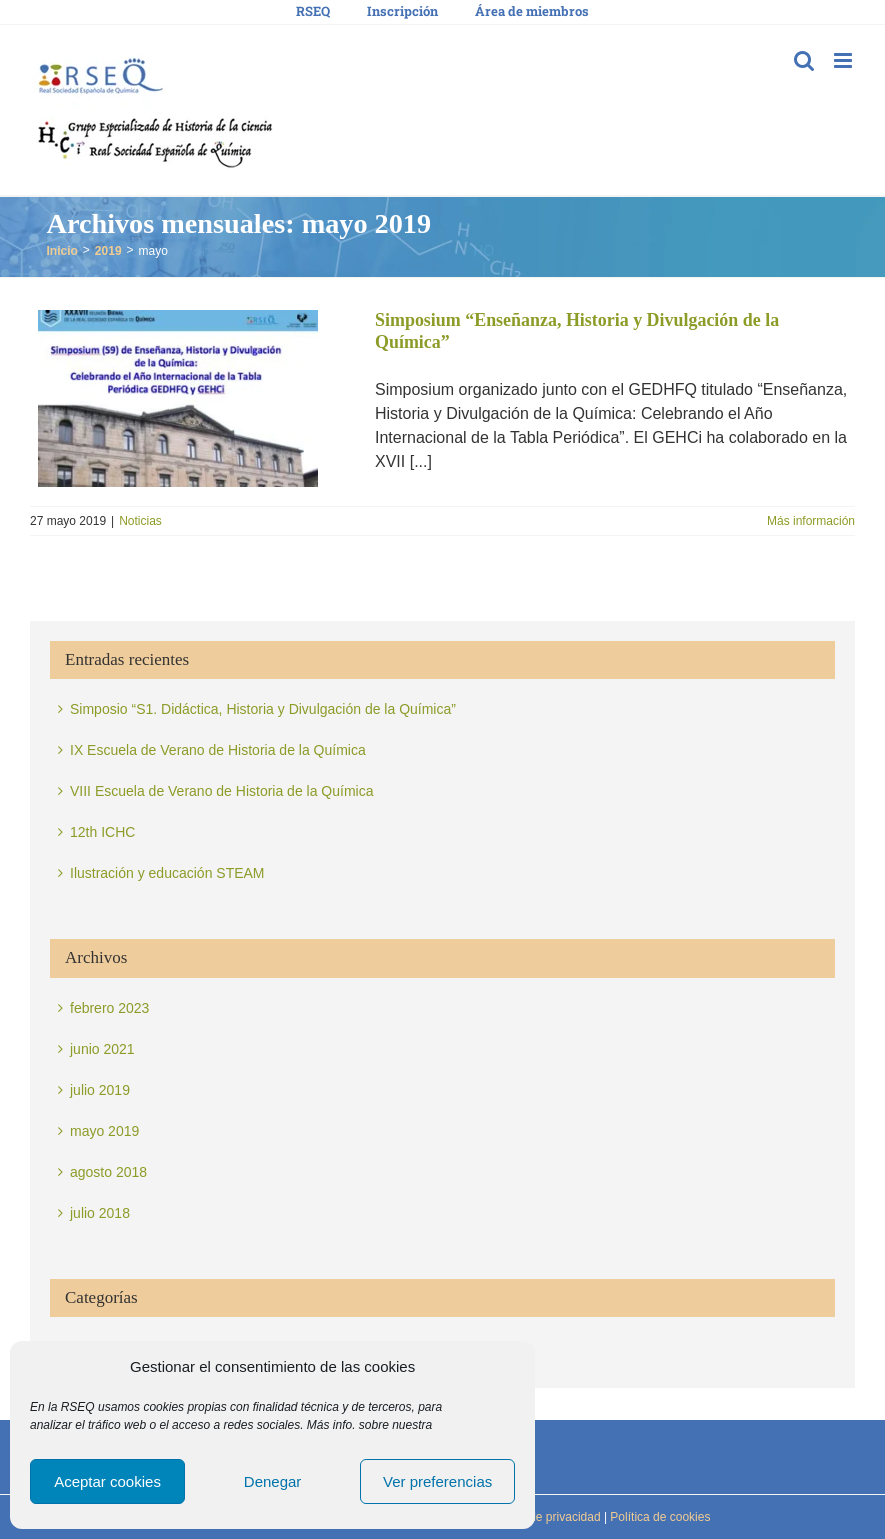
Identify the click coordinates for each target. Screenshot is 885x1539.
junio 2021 (102, 1049)
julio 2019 (100, 1090)
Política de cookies (658, 1517)
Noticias (140, 521)
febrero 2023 (109, 1008)
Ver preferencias (437, 1481)
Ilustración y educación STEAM (167, 873)
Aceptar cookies (107, 1481)
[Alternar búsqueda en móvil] (804, 60)
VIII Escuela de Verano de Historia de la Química (222, 791)
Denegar (273, 1481)
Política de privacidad (541, 1517)
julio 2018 (100, 1213)
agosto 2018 (108, 1172)
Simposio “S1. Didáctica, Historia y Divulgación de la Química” (263, 709)
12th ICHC (102, 832)
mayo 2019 (104, 1131)
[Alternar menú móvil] (844, 60)
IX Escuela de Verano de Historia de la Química (218, 750)
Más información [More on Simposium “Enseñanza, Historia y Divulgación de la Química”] (811, 521)
